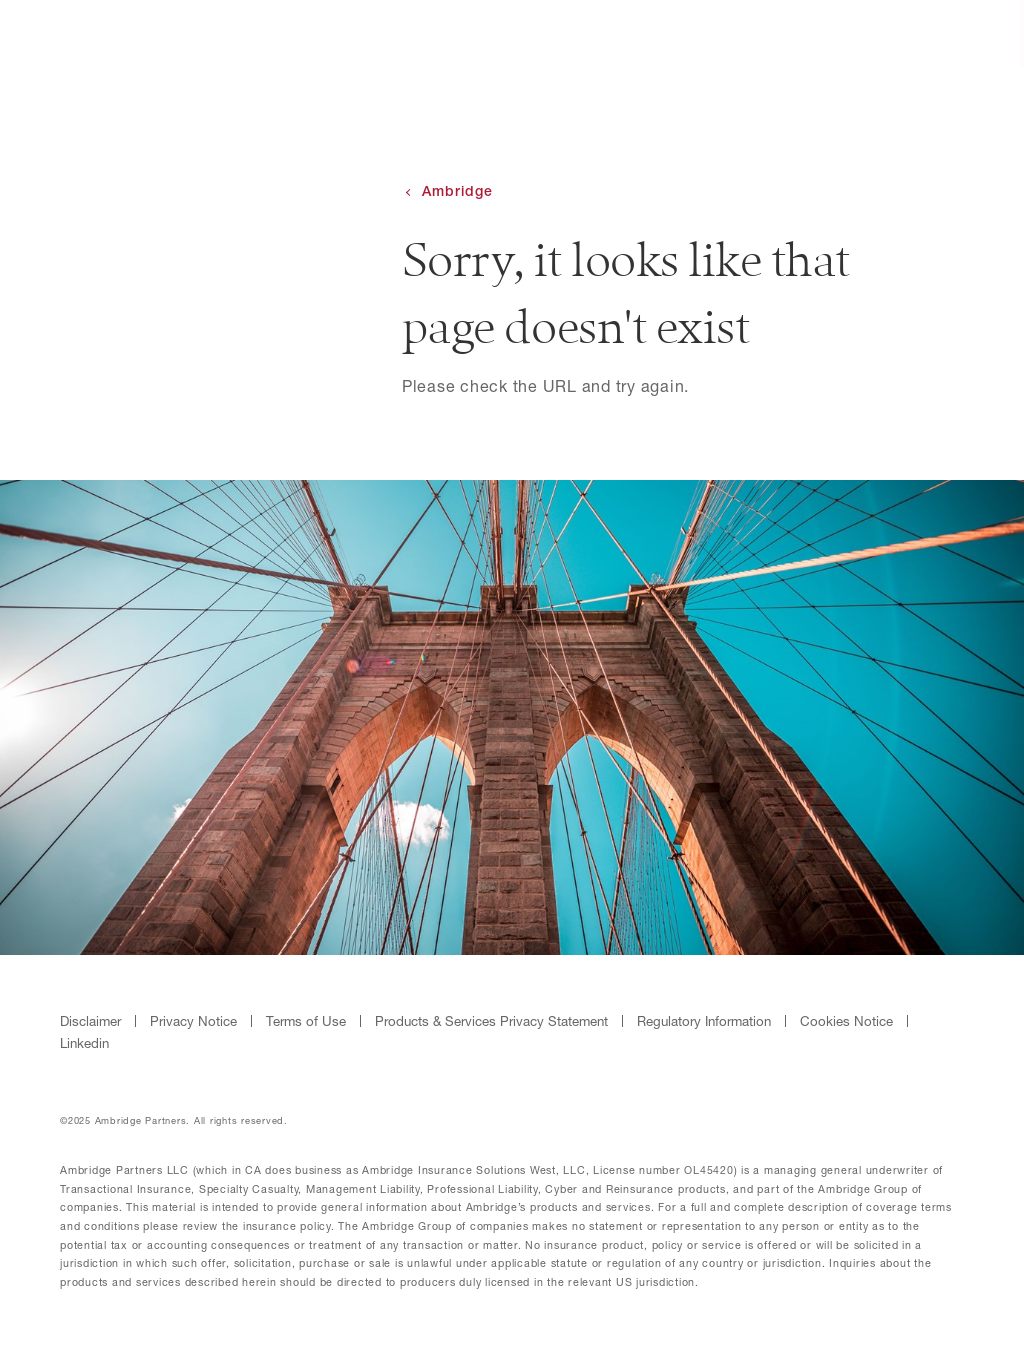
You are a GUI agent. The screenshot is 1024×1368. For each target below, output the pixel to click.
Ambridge (457, 191)
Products (743, 35)
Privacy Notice (193, 1021)
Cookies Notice (846, 1021)
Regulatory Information (704, 1021)
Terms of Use (306, 1021)
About (632, 35)
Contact (863, 35)
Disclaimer (90, 1021)
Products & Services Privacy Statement (491, 1021)
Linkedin (84, 1043)
